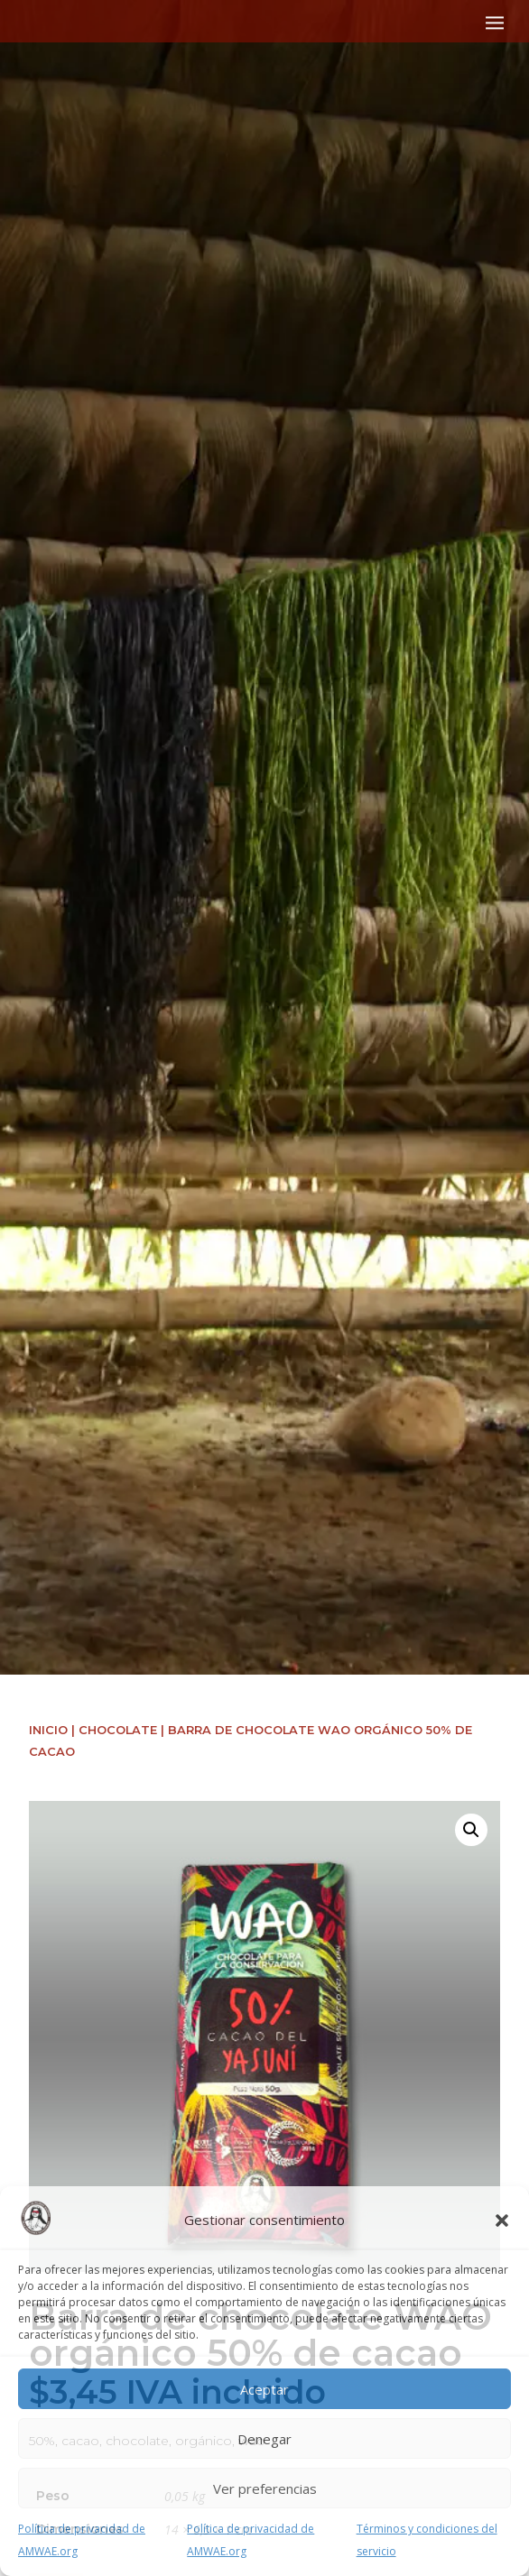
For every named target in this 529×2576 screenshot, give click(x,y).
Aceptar (264, 2389)
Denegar (264, 2439)
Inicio (48, 1730)
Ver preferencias (265, 2488)
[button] (502, 2220)
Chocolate (118, 1730)
